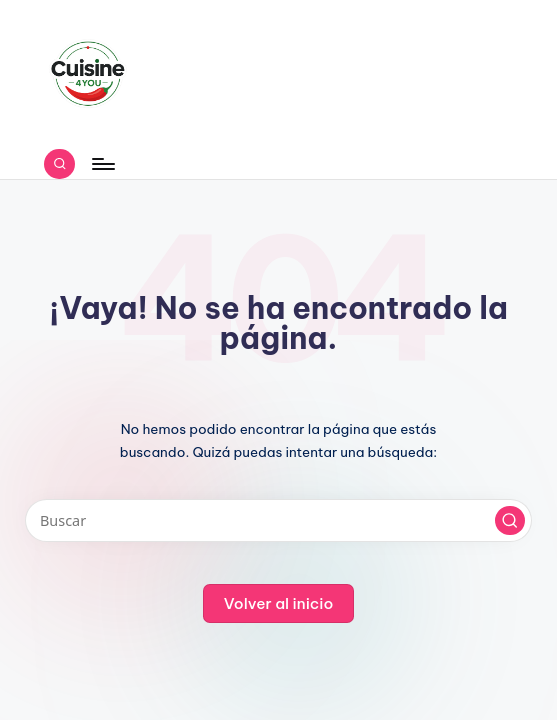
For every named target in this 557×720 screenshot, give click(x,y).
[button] (510, 521)
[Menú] (102, 164)
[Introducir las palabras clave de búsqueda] (278, 520)
